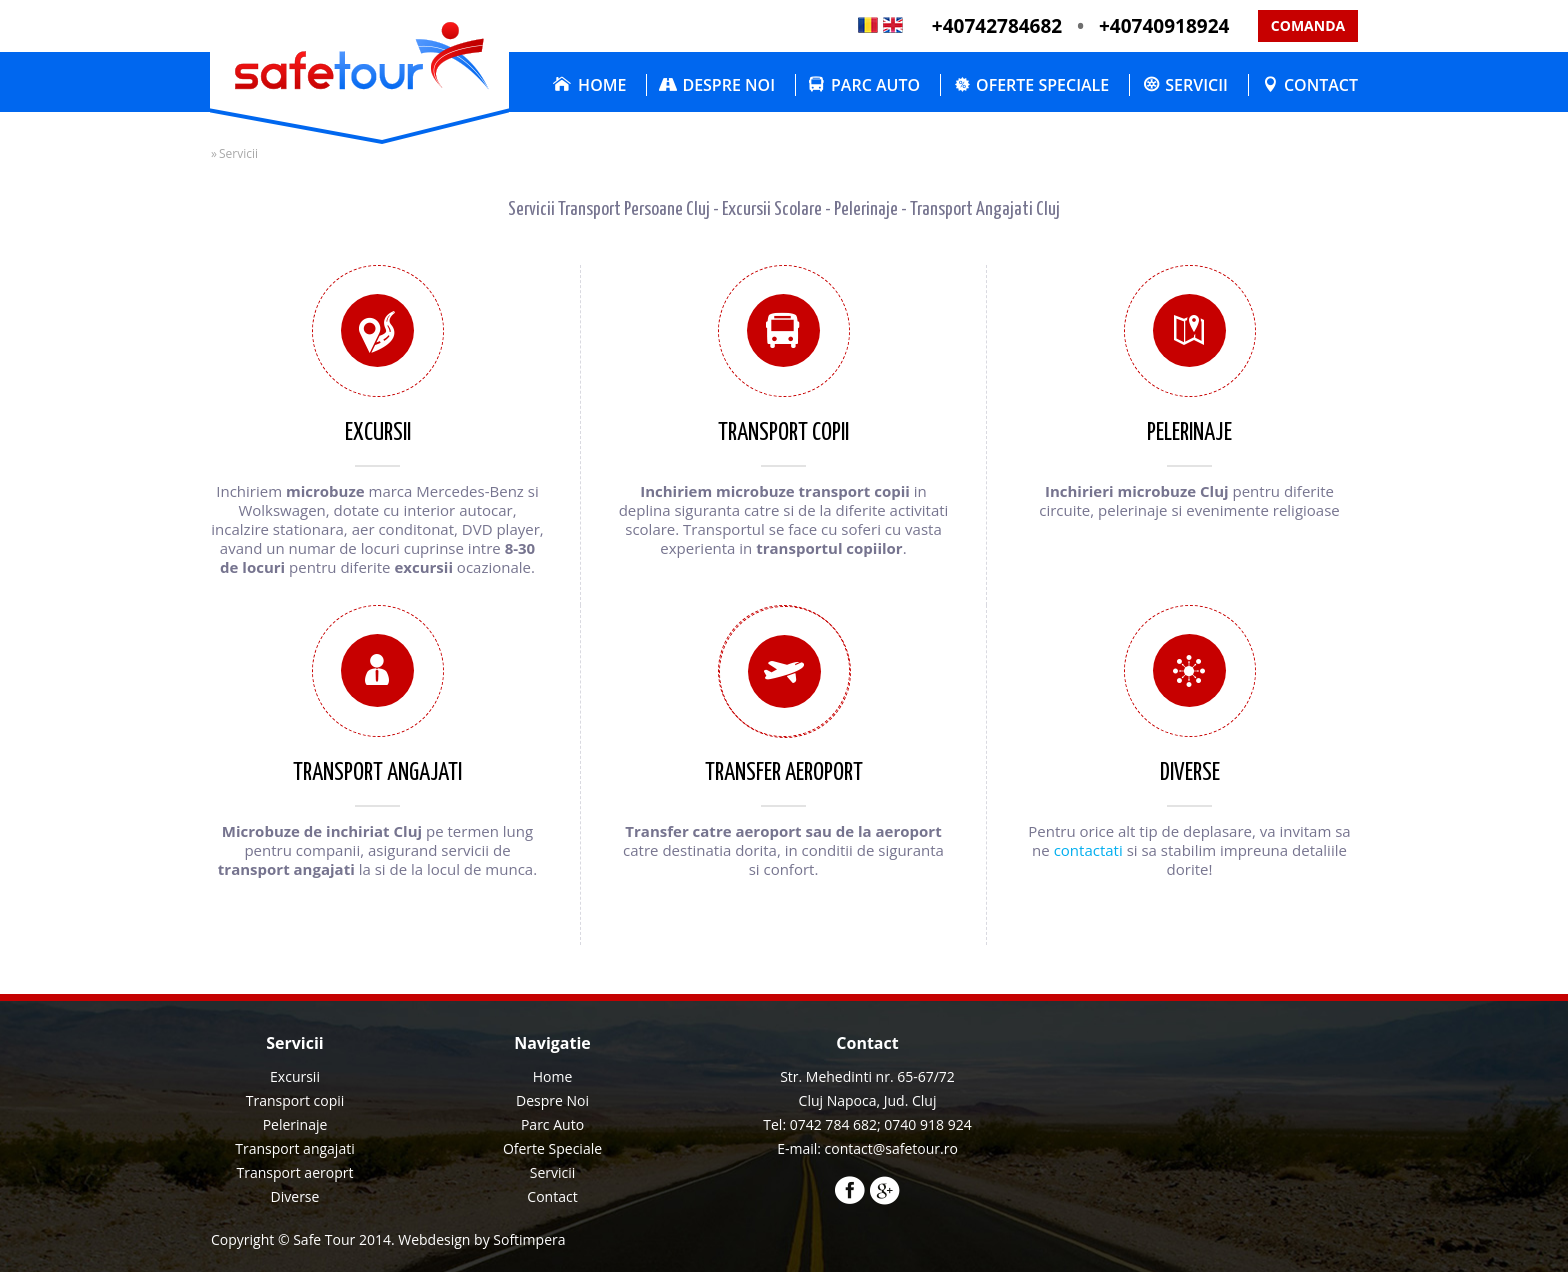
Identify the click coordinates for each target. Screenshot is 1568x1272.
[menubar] (950, 85)
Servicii (1196, 85)
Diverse (295, 1196)
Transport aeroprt (295, 1172)
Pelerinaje (295, 1124)
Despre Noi (728, 85)
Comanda (1308, 25)
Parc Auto (875, 85)
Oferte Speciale (1042, 85)
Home (602, 85)
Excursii (295, 1076)
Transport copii (295, 1100)
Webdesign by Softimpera (481, 1239)
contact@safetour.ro (891, 1148)
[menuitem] (584, 85)
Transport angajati (294, 1148)
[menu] (552, 1137)
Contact (1321, 85)
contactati (1088, 850)
